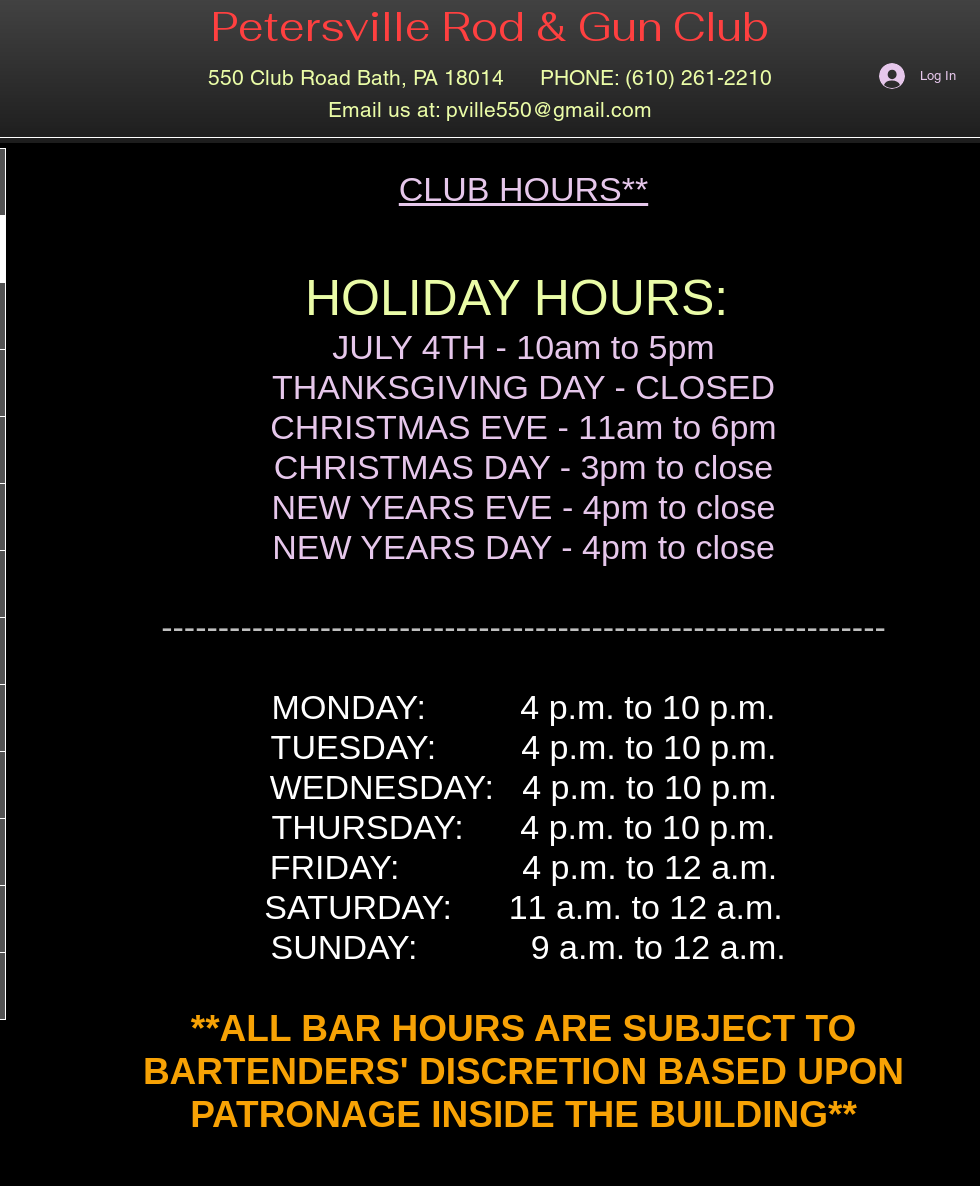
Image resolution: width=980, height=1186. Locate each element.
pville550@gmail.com (549, 109)
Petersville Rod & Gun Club (490, 26)
